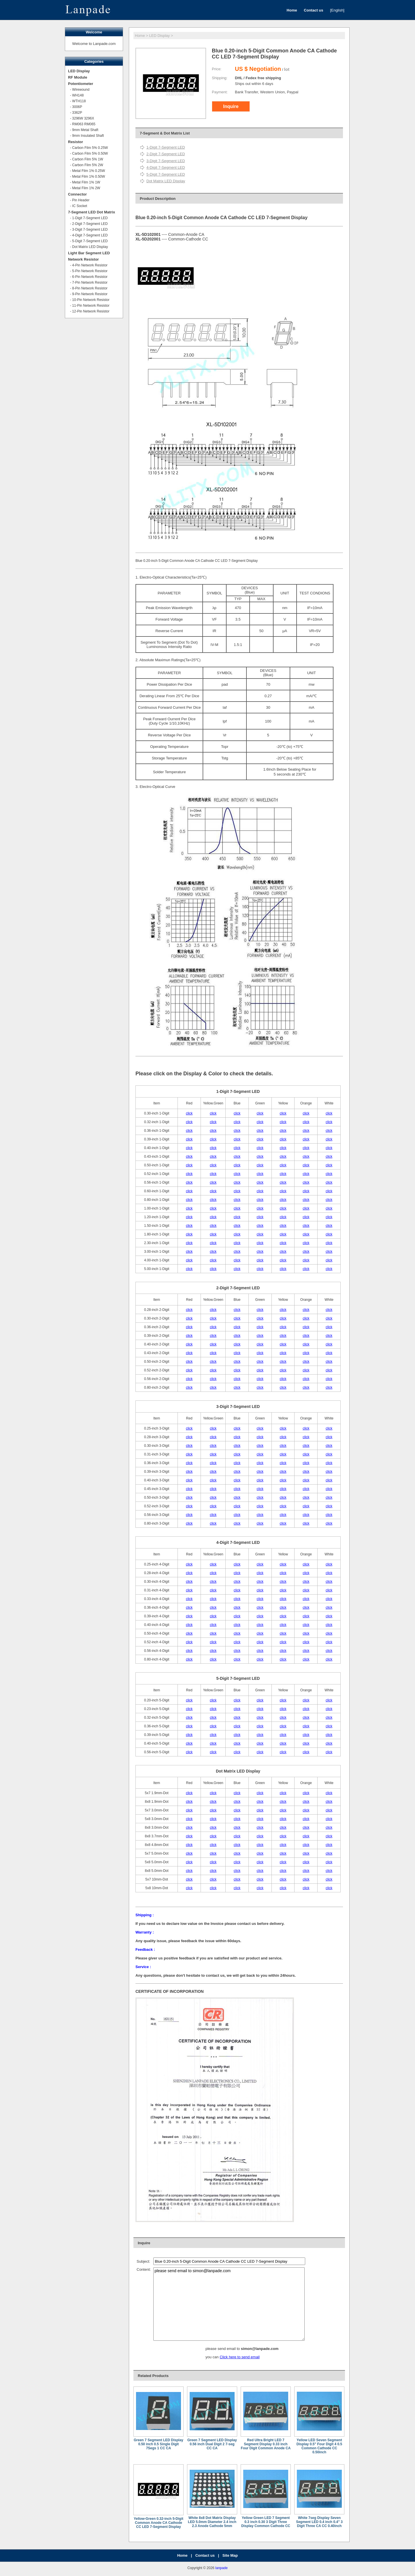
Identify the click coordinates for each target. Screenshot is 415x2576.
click (189, 1113)
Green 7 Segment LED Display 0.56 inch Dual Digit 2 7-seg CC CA (212, 2444)
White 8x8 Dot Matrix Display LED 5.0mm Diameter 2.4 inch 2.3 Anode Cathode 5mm (212, 2522)
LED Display (159, 35)
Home (140, 35)
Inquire (230, 106)
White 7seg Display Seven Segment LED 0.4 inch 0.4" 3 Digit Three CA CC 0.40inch (319, 2522)
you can (212, 2357)
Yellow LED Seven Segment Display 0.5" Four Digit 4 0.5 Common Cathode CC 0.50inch (319, 2446)
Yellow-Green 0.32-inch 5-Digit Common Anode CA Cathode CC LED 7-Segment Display (158, 2523)
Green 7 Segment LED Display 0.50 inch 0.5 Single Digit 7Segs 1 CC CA (158, 2444)
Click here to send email (240, 2357)
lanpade (221, 2568)
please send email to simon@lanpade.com (229, 2304)
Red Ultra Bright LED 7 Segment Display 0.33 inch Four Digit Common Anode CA (266, 2444)
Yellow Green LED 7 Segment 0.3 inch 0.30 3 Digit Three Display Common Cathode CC (265, 2522)
